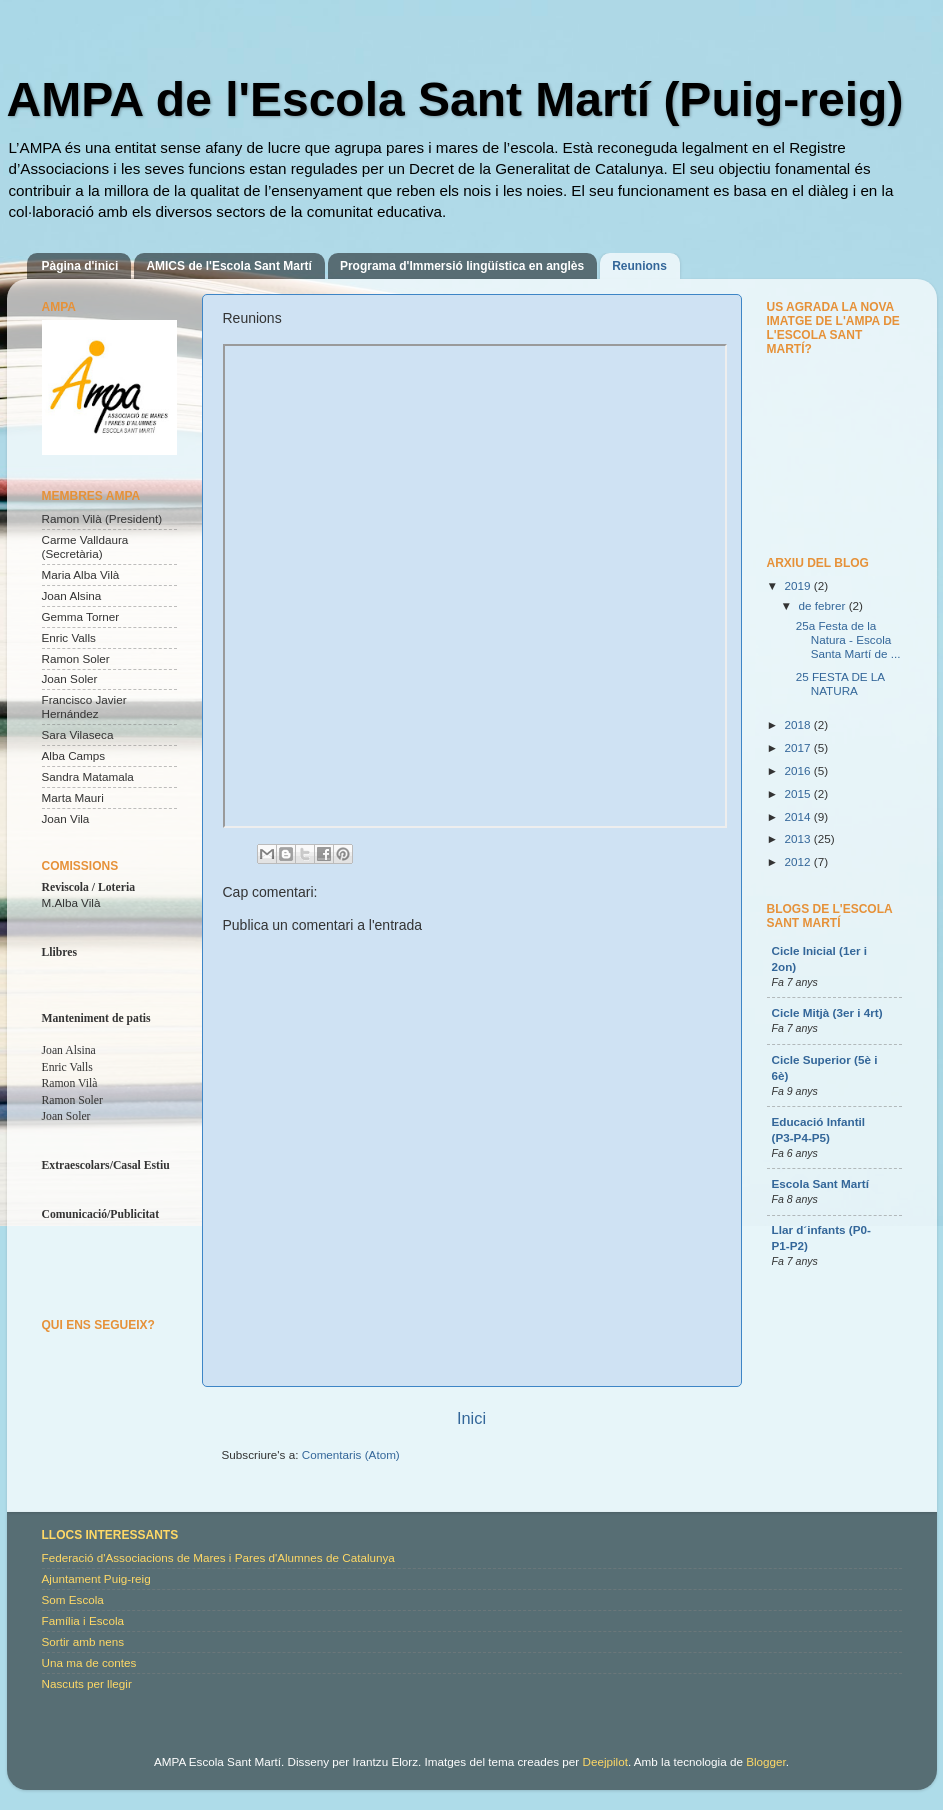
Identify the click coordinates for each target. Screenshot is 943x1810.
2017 (799, 747)
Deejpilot (604, 1761)
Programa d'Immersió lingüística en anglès (462, 266)
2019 (799, 585)
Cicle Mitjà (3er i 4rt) (827, 1012)
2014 (799, 816)
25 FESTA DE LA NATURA (840, 683)
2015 (799, 793)
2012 (799, 861)
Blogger (766, 1761)
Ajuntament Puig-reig (96, 1578)
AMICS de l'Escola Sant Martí (229, 266)
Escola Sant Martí (820, 1183)
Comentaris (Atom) (351, 1454)
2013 (799, 838)
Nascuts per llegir (87, 1683)
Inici (471, 1418)
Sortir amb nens (83, 1641)
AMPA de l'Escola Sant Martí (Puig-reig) (455, 99)
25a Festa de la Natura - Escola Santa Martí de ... (848, 639)
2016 (799, 770)
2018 (799, 724)
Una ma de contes (89, 1662)
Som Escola (73, 1599)
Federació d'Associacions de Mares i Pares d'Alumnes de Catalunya (218, 1557)
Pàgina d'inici (80, 266)
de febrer (824, 605)
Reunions (639, 266)
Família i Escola (83, 1620)
